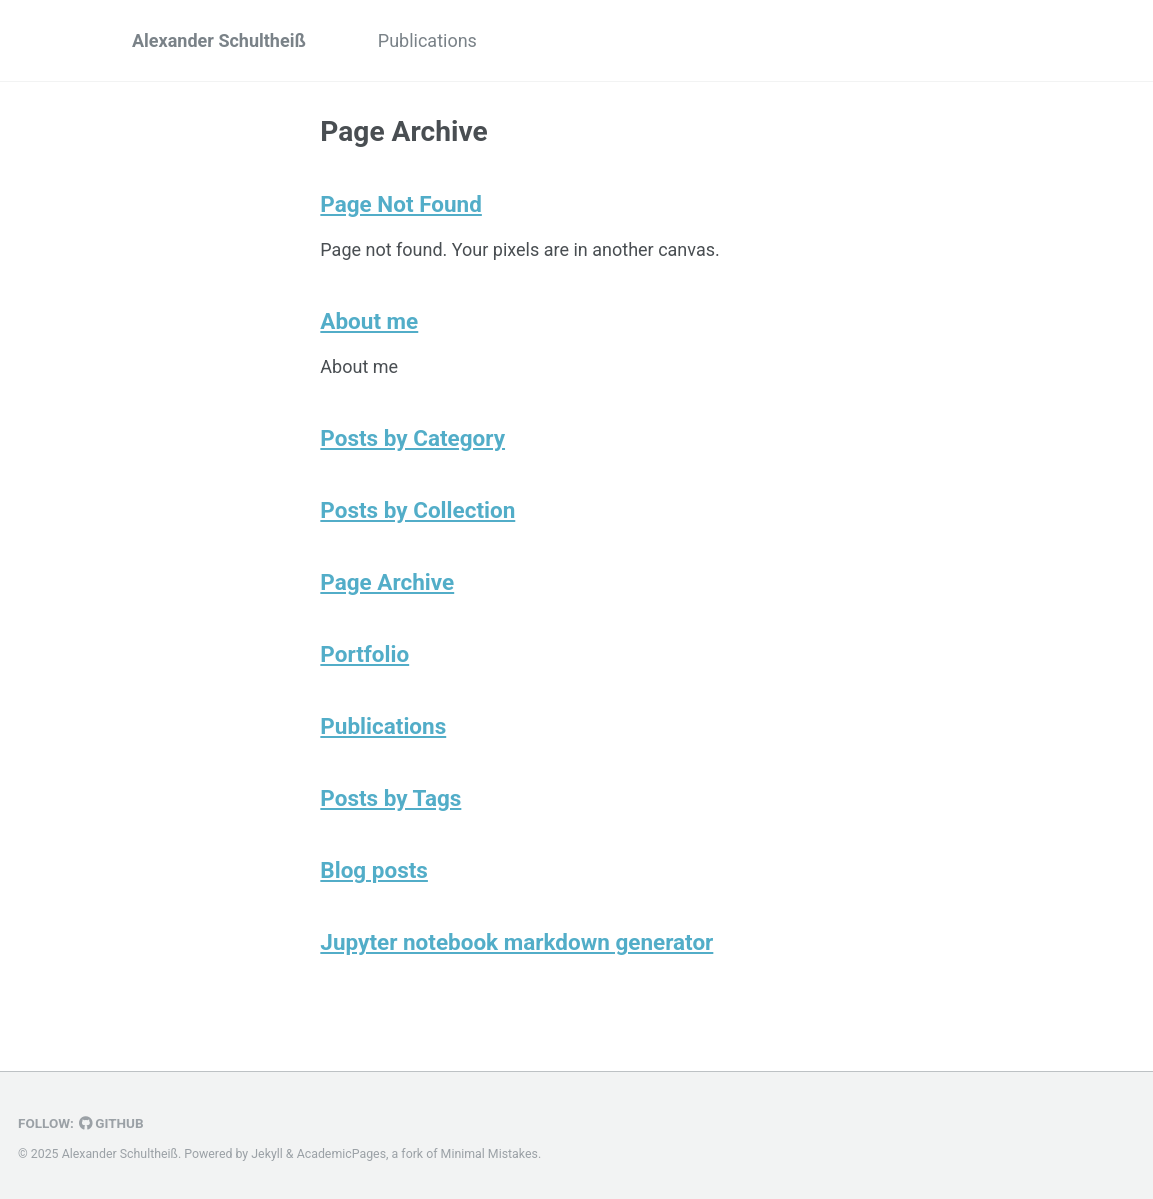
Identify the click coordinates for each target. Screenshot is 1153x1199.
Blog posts (374, 870)
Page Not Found (401, 204)
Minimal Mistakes (489, 1154)
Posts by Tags (390, 798)
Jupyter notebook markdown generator (516, 942)
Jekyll (267, 1154)
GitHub (111, 1123)
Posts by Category (412, 438)
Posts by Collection (417, 510)
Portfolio (364, 654)
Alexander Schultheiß (219, 40)
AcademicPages (341, 1154)
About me (369, 321)
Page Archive (387, 582)
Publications (427, 40)
